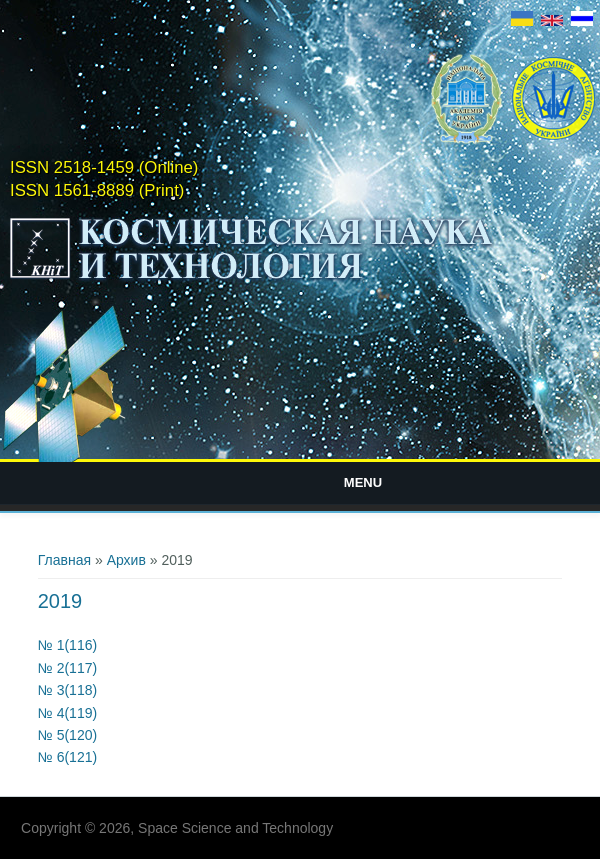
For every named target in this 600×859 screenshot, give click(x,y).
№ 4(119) (67, 713)
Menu (363, 482)
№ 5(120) (67, 735)
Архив (126, 560)
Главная (64, 560)
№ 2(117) (67, 668)
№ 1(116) (67, 645)
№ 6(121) (67, 757)
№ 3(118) (67, 690)
